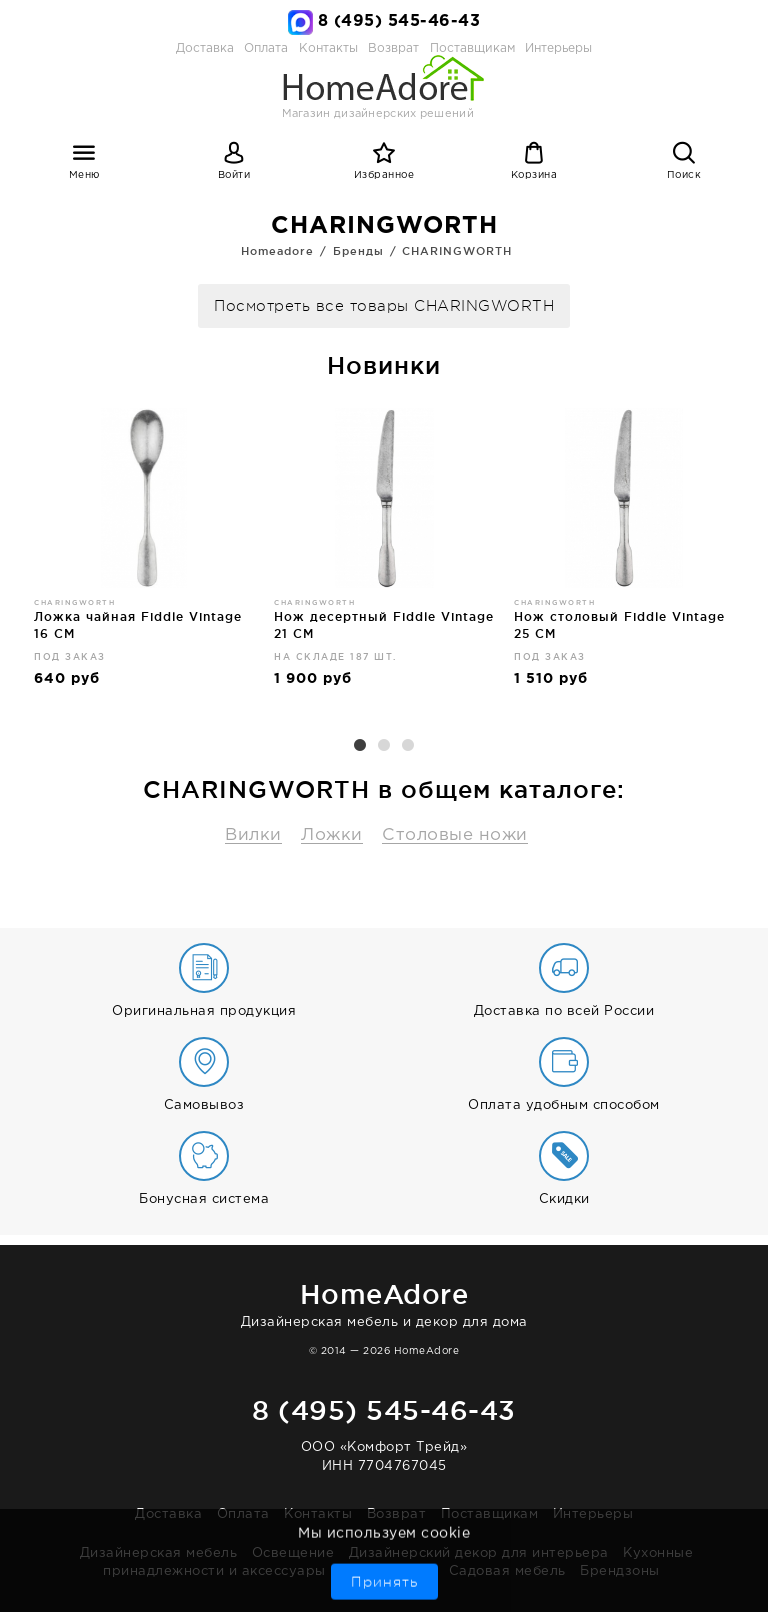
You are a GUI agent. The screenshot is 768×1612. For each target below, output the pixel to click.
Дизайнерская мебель (159, 1553)
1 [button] (360, 746)
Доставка (205, 48)
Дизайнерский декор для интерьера (479, 1553)
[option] (144, 556)
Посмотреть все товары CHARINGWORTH (384, 306)
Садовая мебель (507, 1571)
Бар (354, 1571)
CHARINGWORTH (457, 251)
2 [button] (384, 746)
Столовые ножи (455, 835)
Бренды (358, 251)
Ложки (332, 835)
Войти (234, 175)
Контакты (318, 1514)
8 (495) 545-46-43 (399, 21)
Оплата (266, 48)
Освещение (293, 1553)
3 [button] (408, 746)
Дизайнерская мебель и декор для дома (384, 1301)
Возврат (397, 1514)
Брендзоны (620, 1571)
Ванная (408, 1571)
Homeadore (277, 251)
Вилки (253, 835)
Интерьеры (558, 48)
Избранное (384, 175)
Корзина (534, 175)
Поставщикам (490, 1514)
